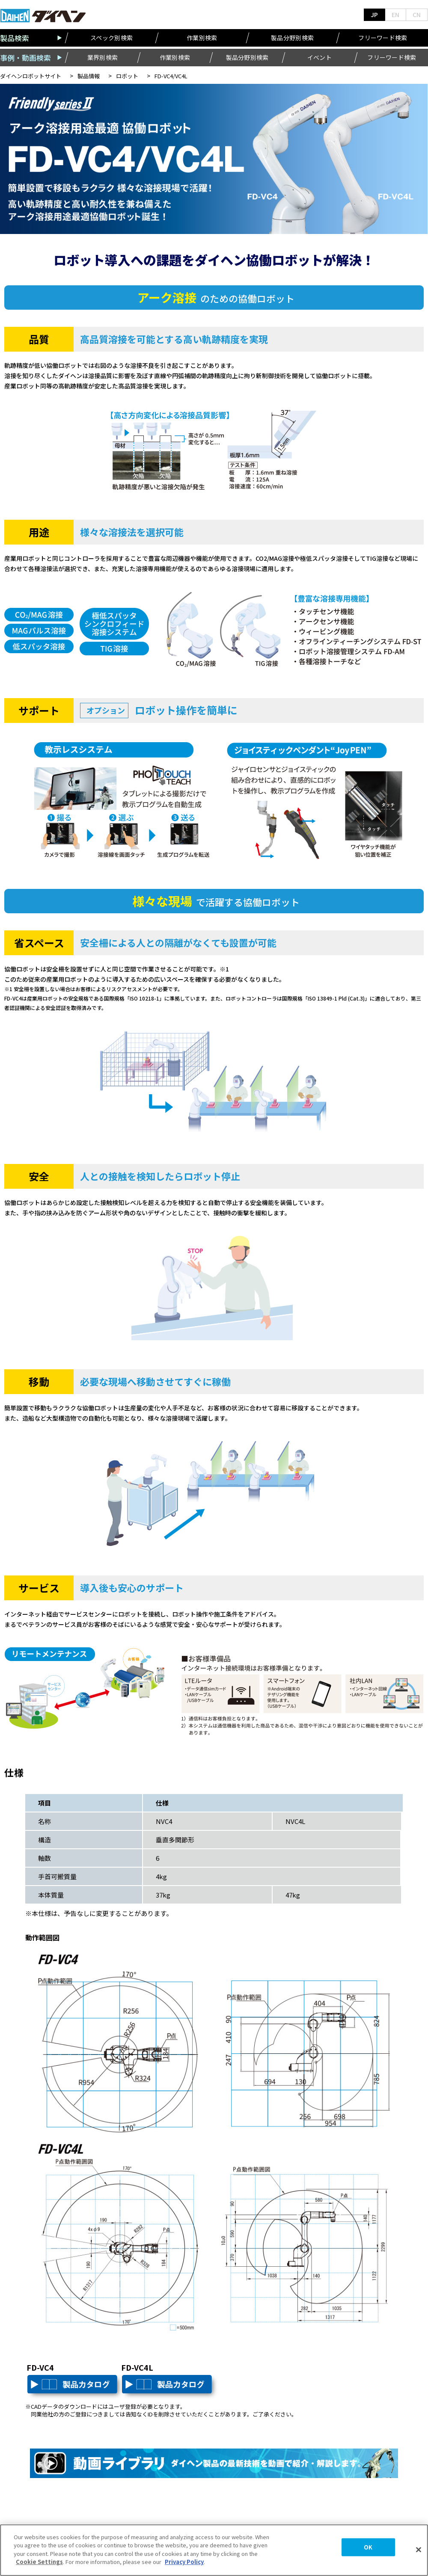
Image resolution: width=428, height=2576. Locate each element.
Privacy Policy (184, 2562)
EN (395, 14)
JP (374, 14)
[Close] (418, 2549)
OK (368, 2547)
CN (417, 14)
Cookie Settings (39, 2562)
